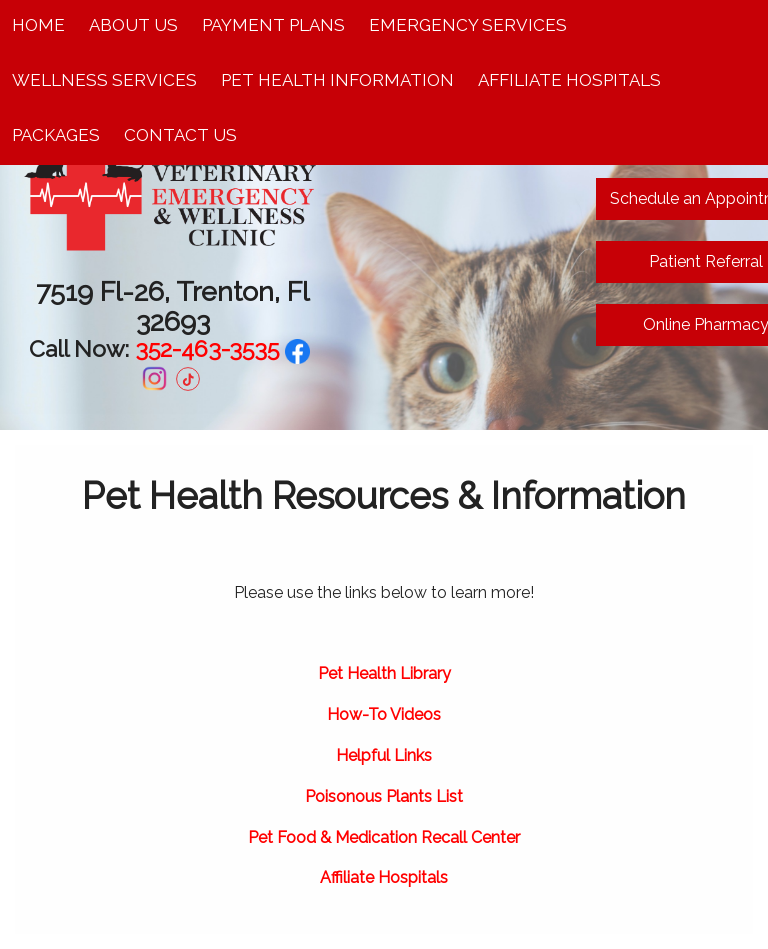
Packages (56, 135)
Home (38, 25)
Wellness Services (104, 80)
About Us (133, 25)
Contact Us (180, 135)
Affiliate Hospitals (569, 80)
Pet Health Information (337, 80)
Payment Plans (273, 25)
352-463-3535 (207, 348)
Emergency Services (468, 25)
